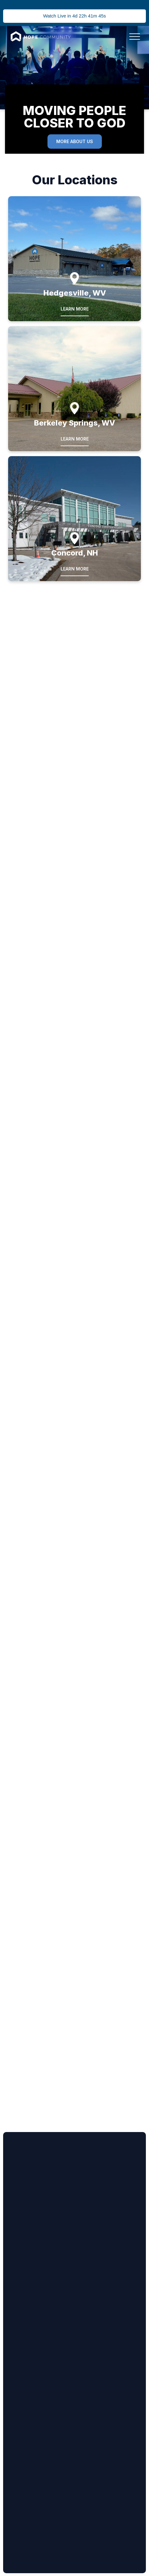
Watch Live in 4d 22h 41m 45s (74, 15)
